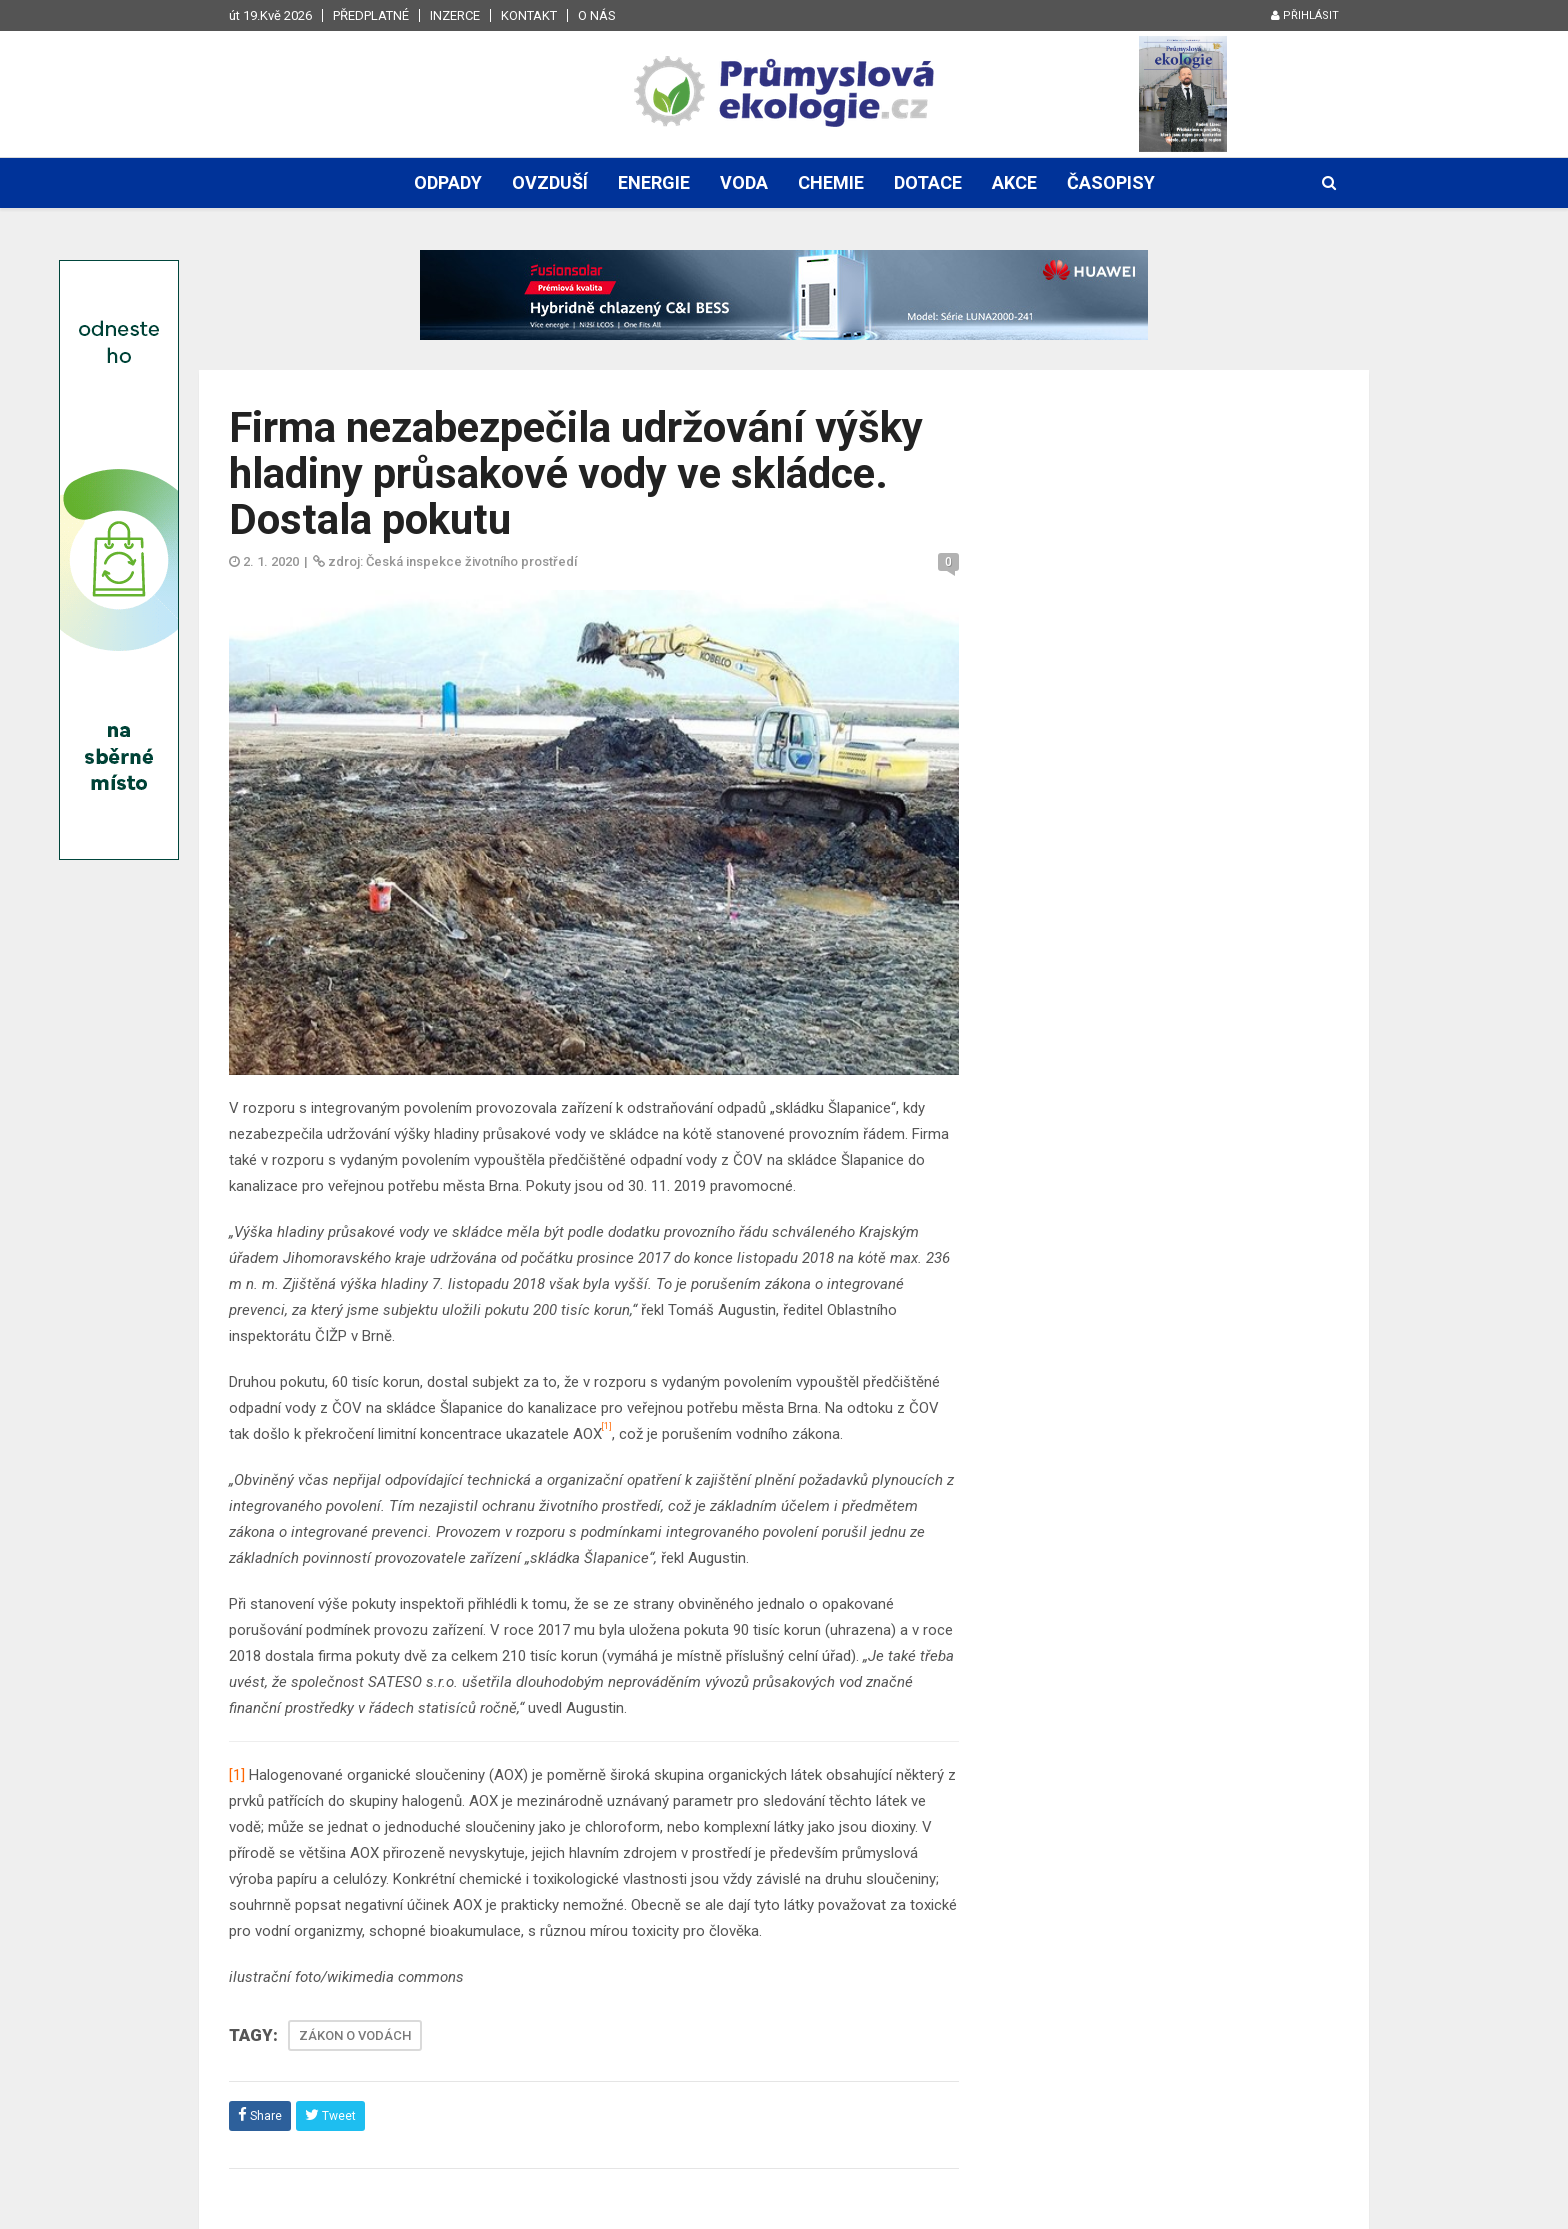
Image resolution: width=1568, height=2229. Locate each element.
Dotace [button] (928, 182)
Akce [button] (1014, 182)
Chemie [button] (831, 182)
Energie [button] (654, 182)
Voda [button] (744, 182)
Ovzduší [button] (550, 182)
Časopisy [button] (1111, 182)
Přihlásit (1305, 15)
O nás (597, 15)
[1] (237, 1775)
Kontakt (529, 15)
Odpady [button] (448, 182)
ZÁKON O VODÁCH (355, 2035)
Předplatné (371, 15)
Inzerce (455, 15)
